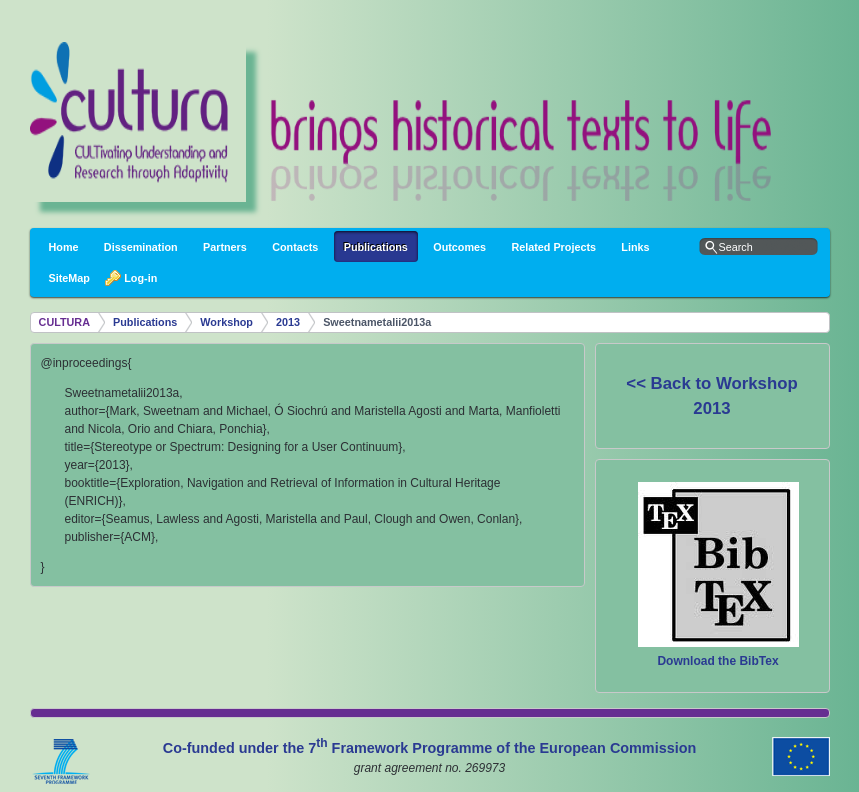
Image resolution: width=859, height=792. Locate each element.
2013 (288, 322)
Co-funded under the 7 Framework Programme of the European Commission (429, 748)
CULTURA (64, 322)
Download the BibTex (717, 661)
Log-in (136, 278)
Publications (145, 322)
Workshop (226, 322)
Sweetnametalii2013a (377, 322)
